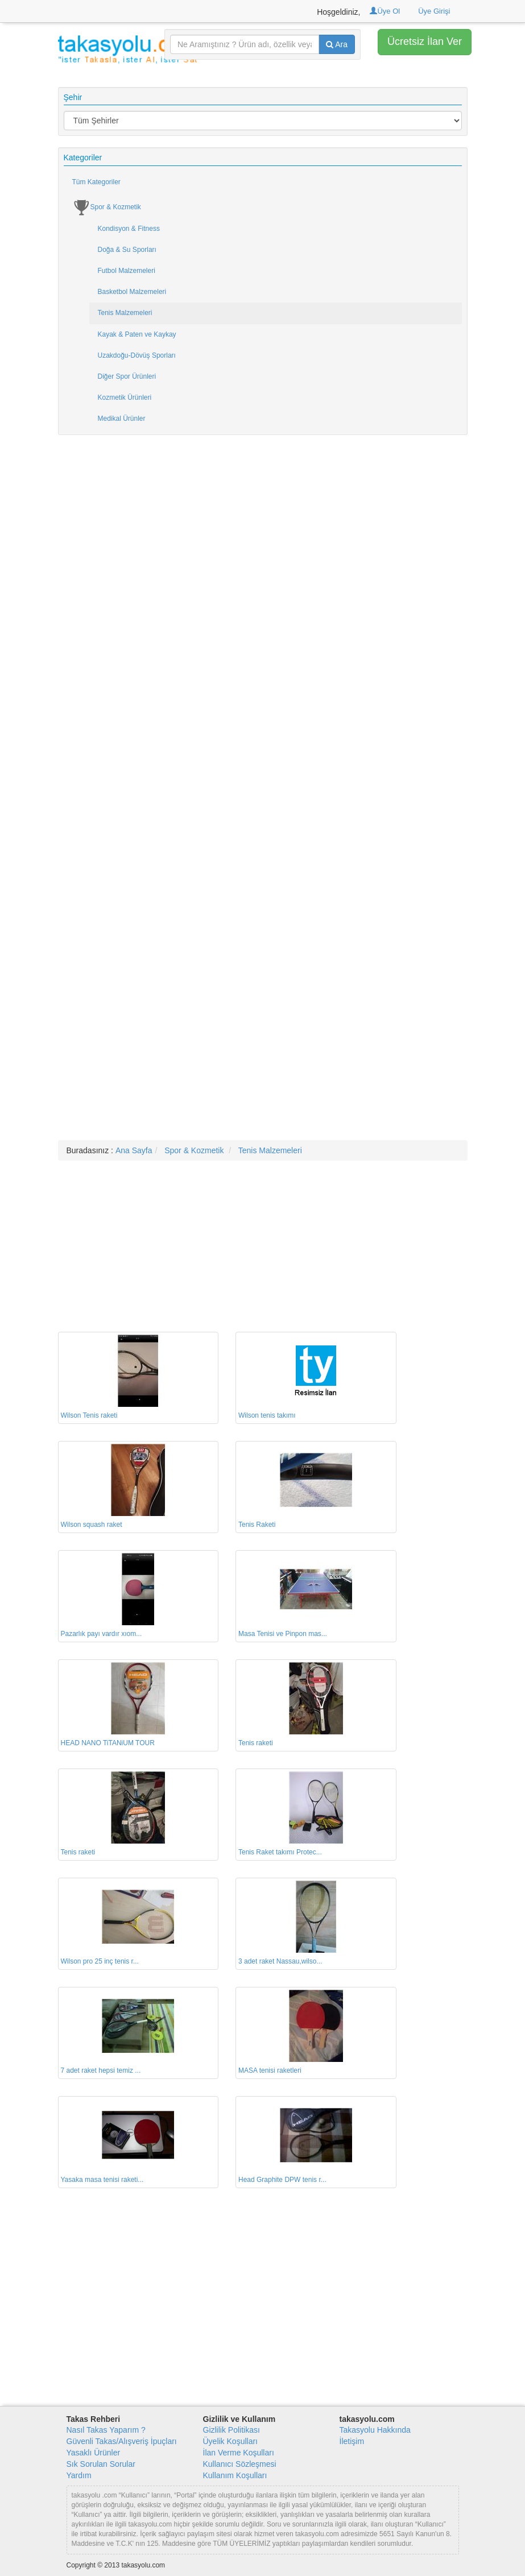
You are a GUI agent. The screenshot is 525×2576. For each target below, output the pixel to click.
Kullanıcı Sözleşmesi (239, 2464)
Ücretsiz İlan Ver (424, 41)
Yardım (79, 2475)
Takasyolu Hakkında (375, 2429)
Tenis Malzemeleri (125, 313)
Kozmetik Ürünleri (125, 397)
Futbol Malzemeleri (126, 271)
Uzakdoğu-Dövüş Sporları (137, 355)
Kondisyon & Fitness (129, 229)
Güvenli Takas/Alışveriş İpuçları (122, 2441)
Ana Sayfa (133, 1150)
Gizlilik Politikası (231, 2429)
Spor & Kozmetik (106, 207)
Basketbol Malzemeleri (132, 292)
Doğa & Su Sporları (127, 250)
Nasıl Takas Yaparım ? (106, 2429)
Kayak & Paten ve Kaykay (137, 334)
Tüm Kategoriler (96, 182)
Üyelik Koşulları (230, 2441)
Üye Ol (385, 11)
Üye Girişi (434, 11)
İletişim (352, 2441)
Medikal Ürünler (122, 419)
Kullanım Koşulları (235, 2475)
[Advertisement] (262, 617)
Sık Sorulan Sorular (101, 2464)
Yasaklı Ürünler (94, 2452)
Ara (337, 44)
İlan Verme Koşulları (238, 2452)
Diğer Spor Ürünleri (127, 376)
